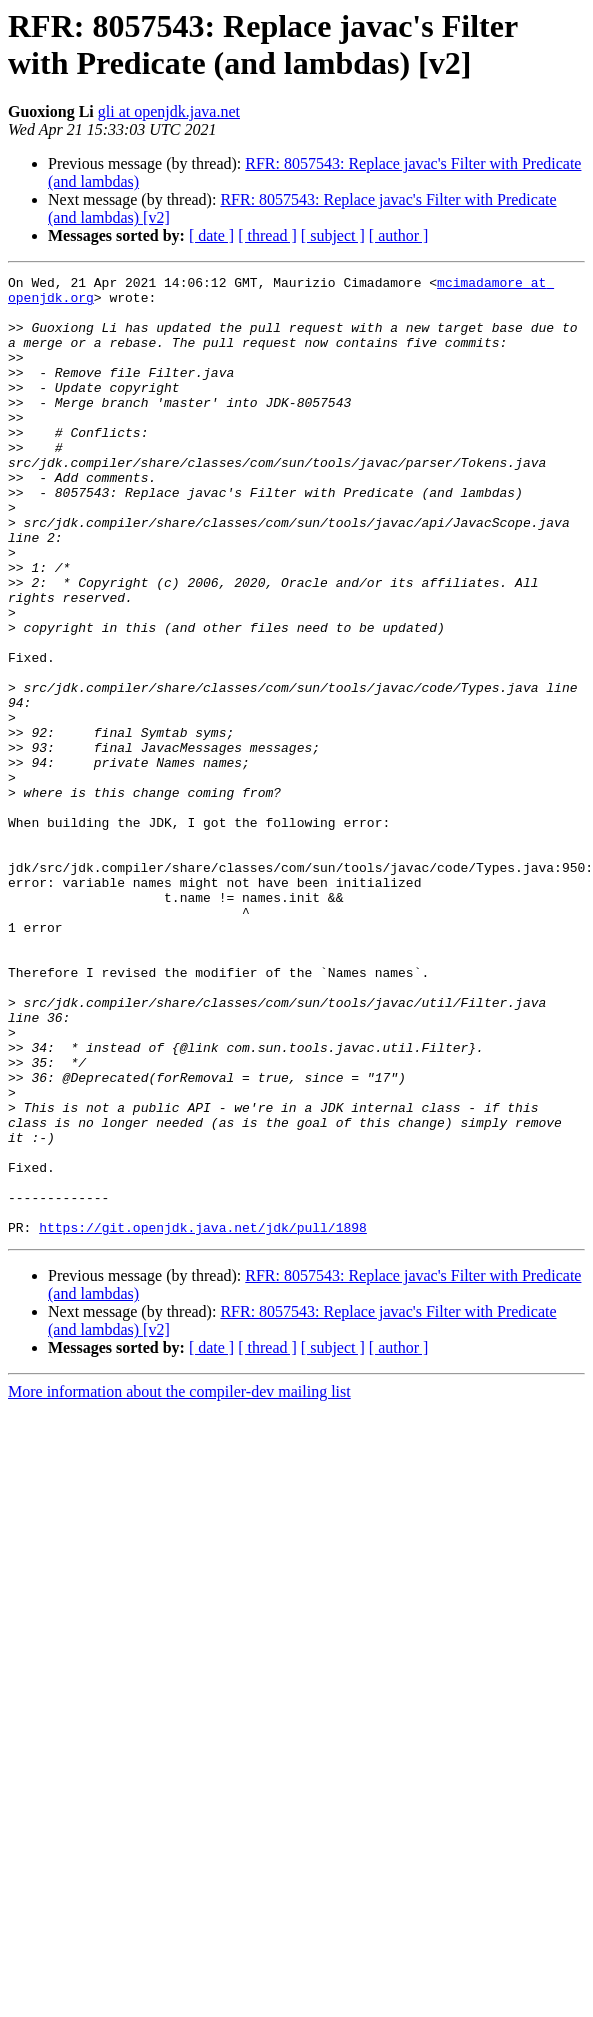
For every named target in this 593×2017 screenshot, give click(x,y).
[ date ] (211, 235)
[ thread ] (267, 235)
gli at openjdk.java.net (169, 111)
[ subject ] (333, 235)
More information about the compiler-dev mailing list (179, 1583)
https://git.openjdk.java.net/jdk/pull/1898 (203, 1419)
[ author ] (399, 235)
